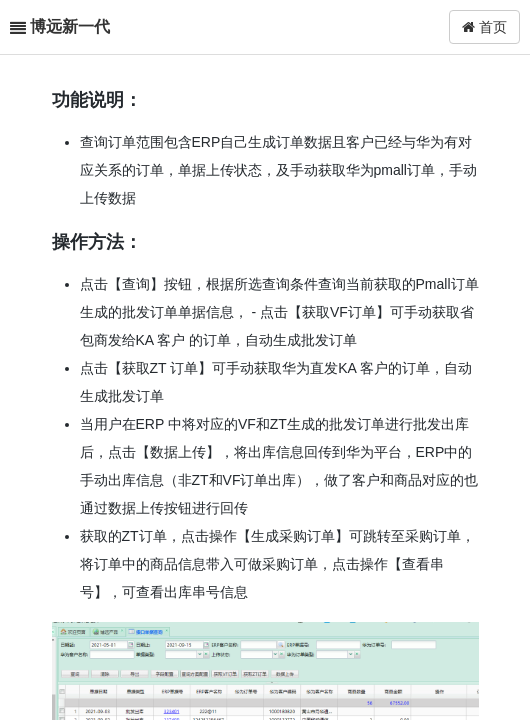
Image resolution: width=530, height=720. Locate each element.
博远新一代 (70, 26)
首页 (484, 27)
